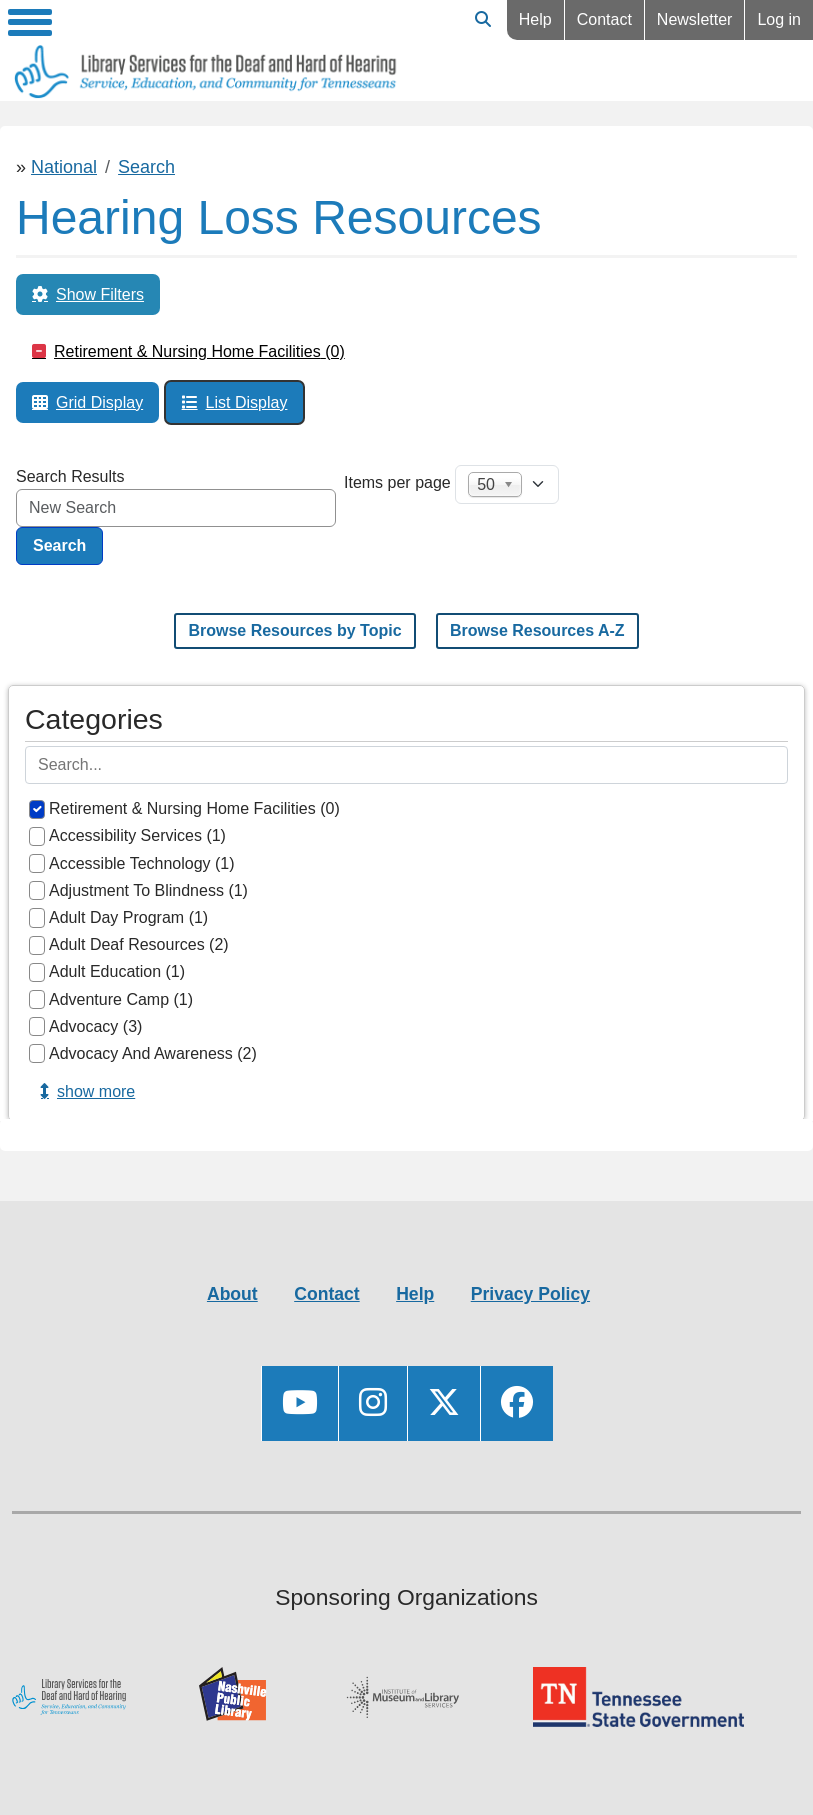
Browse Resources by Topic (294, 630)
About (232, 1294)
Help (535, 19)
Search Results (70, 476)
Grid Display (99, 402)
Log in (779, 19)
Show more (96, 1091)
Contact (604, 19)
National (64, 167)
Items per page (397, 482)
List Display (247, 402)
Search (146, 167)
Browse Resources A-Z (537, 630)
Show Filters (100, 294)
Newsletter (695, 19)
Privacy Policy (530, 1294)
